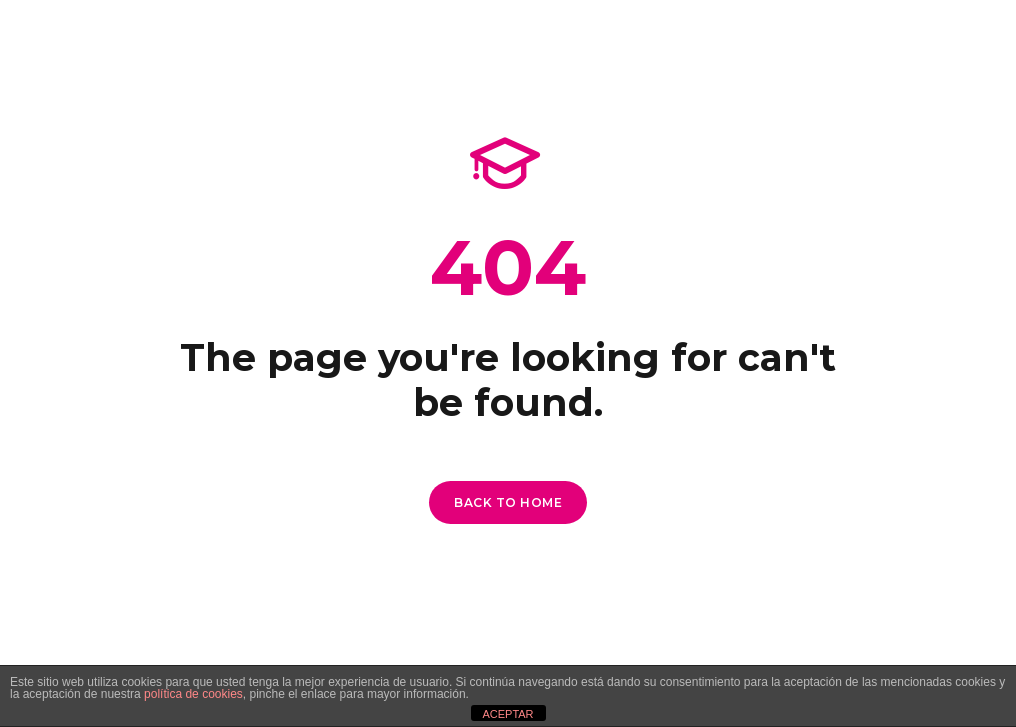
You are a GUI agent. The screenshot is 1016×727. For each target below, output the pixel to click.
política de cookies (193, 694)
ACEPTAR (507, 714)
